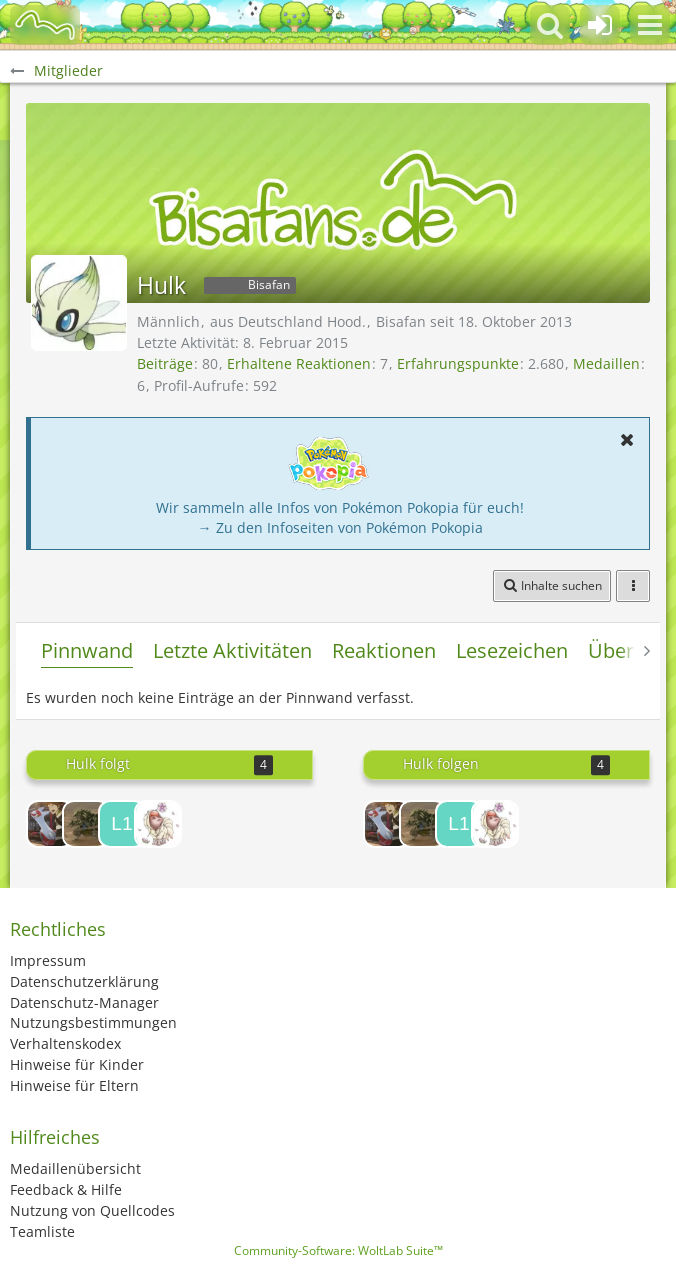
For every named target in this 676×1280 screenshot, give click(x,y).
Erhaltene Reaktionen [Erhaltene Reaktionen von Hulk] (299, 363)
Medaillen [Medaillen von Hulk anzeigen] (606, 363)
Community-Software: (338, 1250)
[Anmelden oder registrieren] (600, 25)
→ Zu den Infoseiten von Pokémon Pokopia (340, 527)
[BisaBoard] (45, 25)
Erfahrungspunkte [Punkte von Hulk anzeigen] (458, 363)
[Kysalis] (158, 824)
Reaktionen (384, 650)
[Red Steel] (50, 824)
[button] (650, 25)
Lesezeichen (512, 650)
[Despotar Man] (86, 824)
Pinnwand (87, 650)
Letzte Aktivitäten (232, 650)
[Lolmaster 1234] (122, 824)
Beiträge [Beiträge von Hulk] (165, 363)
